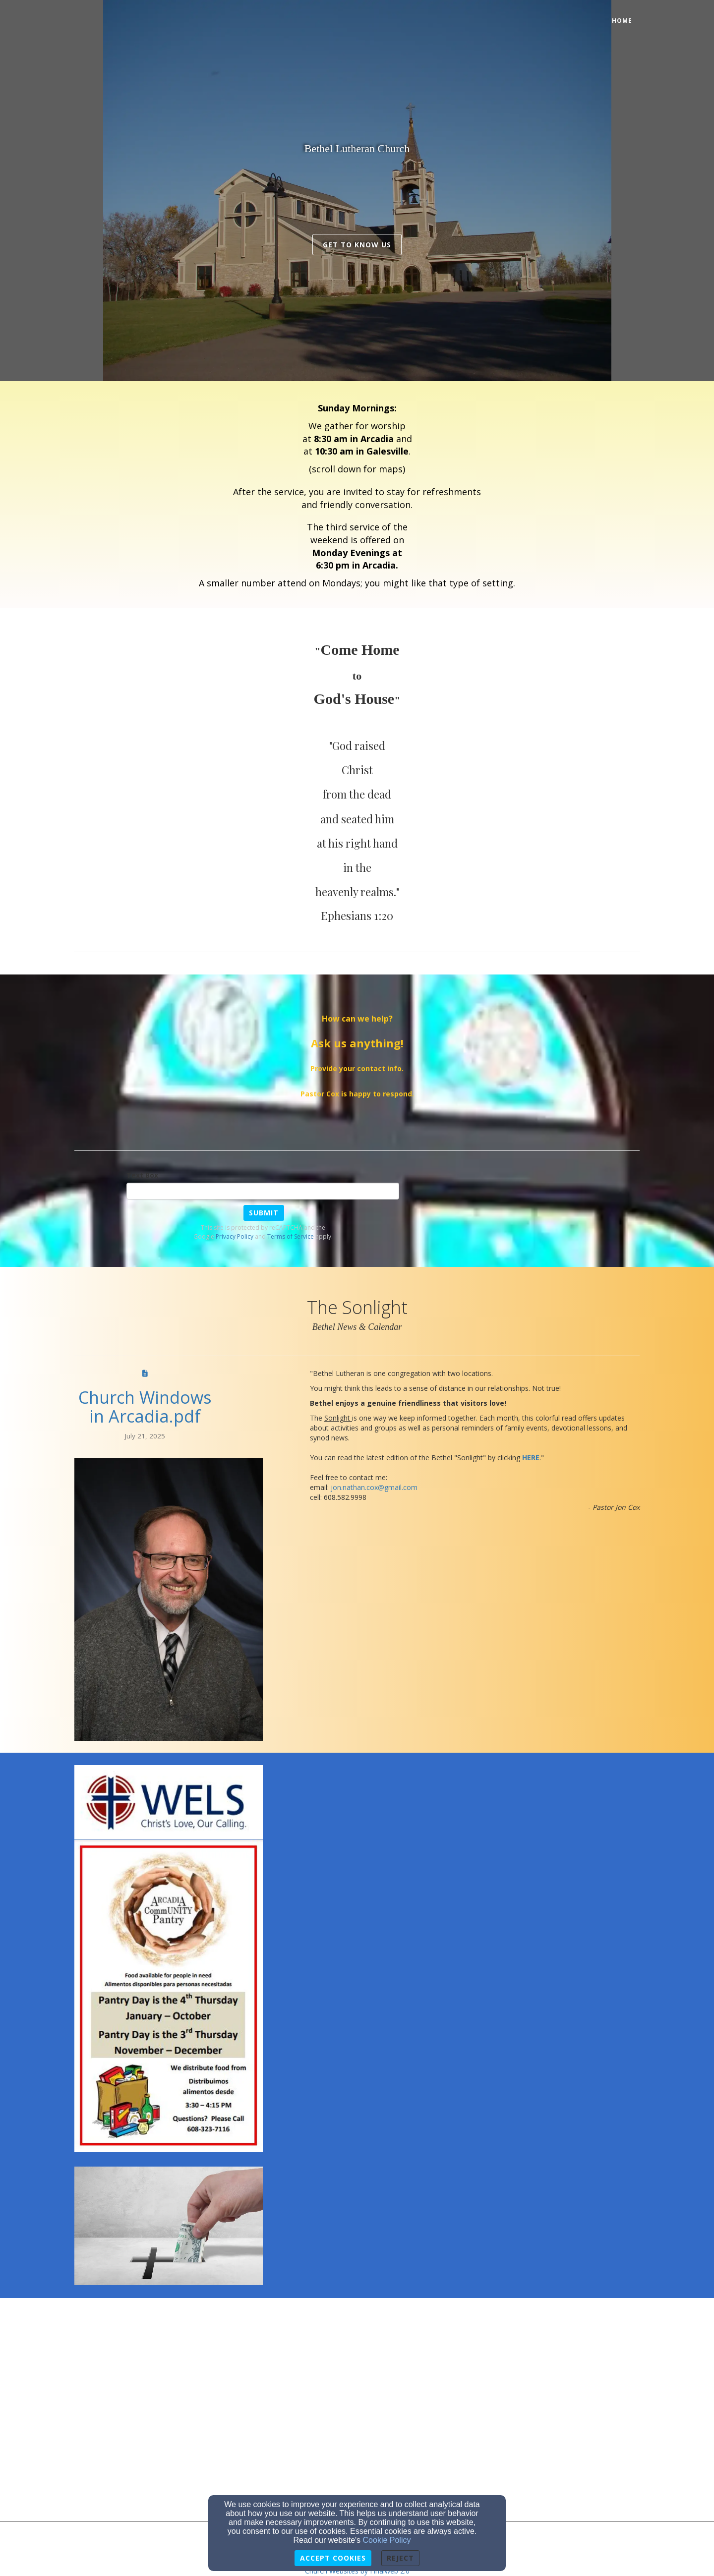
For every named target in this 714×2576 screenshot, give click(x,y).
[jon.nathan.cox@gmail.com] (374, 1487)
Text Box (142, 1175)
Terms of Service (290, 1236)
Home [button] (622, 20)
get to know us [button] (357, 244)
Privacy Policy (234, 1236)
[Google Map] (357, 2349)
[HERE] (530, 1457)
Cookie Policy (387, 2540)
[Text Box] (262, 1191)
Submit (264, 1212)
